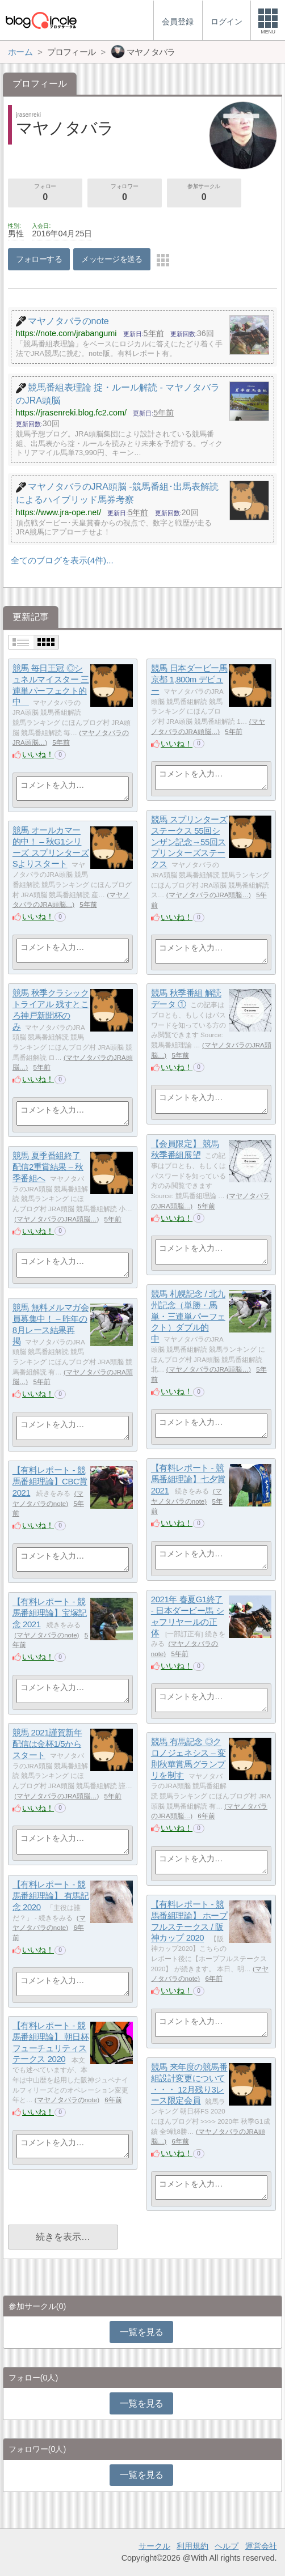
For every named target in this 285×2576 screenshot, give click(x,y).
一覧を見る (142, 2332)
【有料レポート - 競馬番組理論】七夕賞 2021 (188, 1479)
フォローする (39, 259)
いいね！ (38, 754)
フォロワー (124, 193)
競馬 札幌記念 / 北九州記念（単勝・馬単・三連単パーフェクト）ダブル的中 (188, 1316)
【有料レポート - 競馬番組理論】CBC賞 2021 (49, 1481)
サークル (154, 2545)
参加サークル (204, 193)
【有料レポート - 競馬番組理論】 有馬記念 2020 (50, 1896)
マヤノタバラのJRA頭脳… (209, 895)
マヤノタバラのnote (46, 1635)
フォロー (45, 193)
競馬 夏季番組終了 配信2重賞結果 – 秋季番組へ (47, 1167)
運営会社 (261, 2545)
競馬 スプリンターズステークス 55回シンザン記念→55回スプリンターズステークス (189, 842)
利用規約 (192, 2545)
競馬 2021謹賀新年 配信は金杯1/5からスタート (47, 1744)
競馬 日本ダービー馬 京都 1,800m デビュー (189, 679)
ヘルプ (226, 2545)
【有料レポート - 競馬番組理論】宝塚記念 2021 (49, 1613)
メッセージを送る (111, 259)
